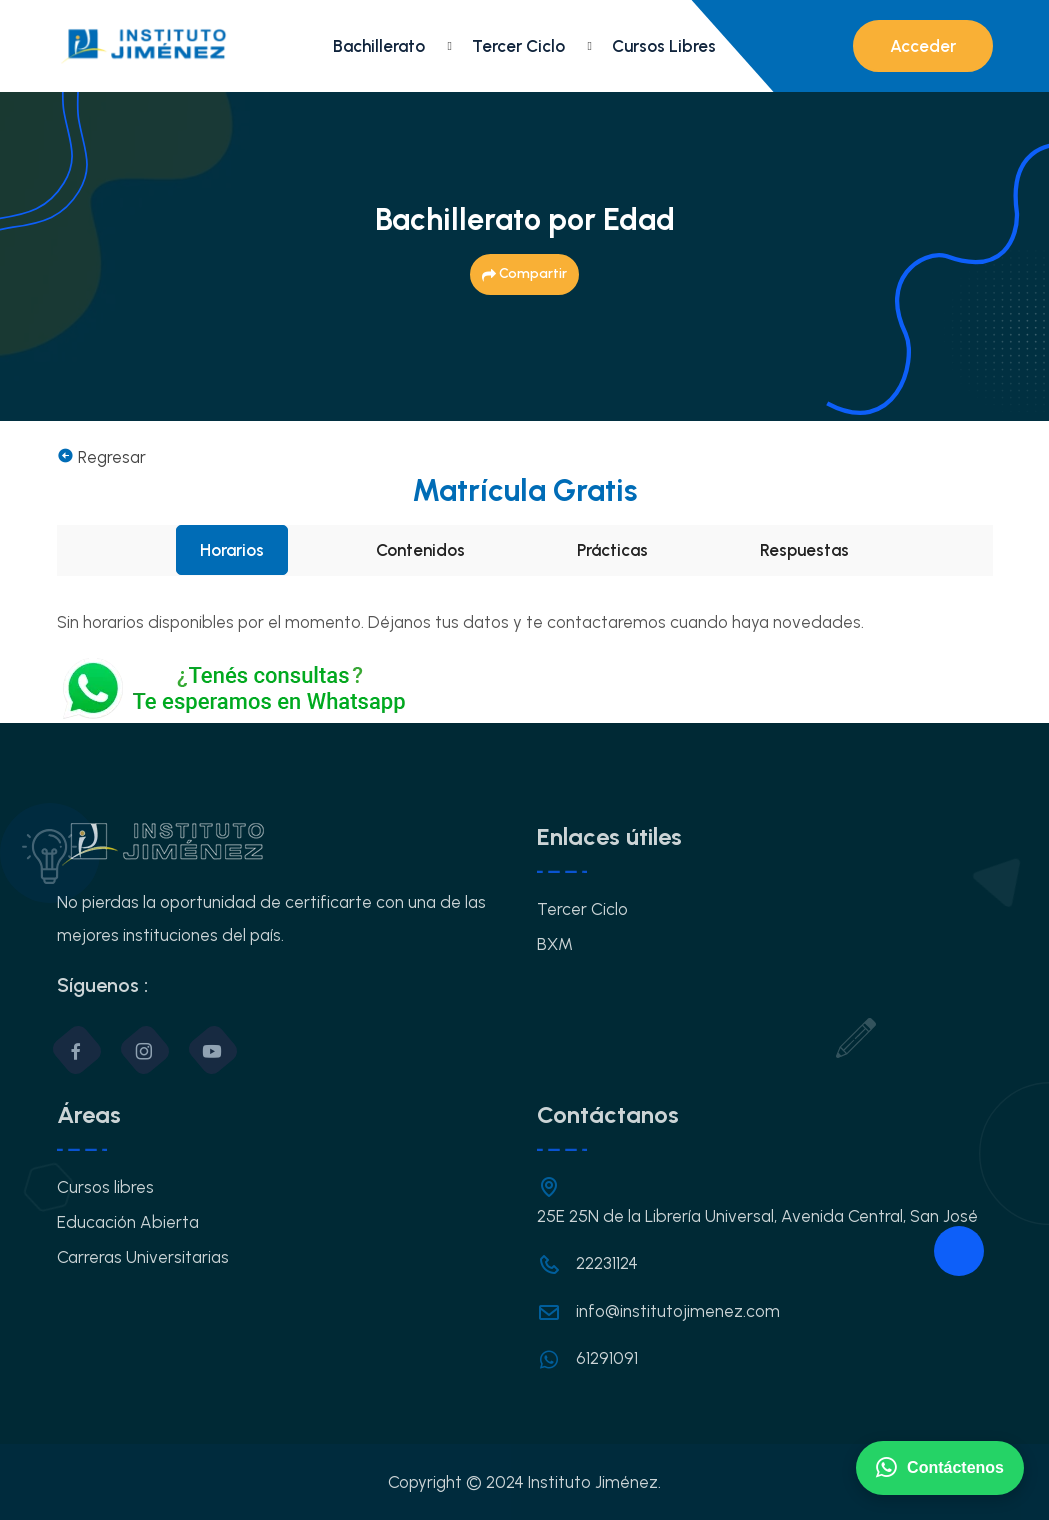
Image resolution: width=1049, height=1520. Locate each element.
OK (525, 1083)
